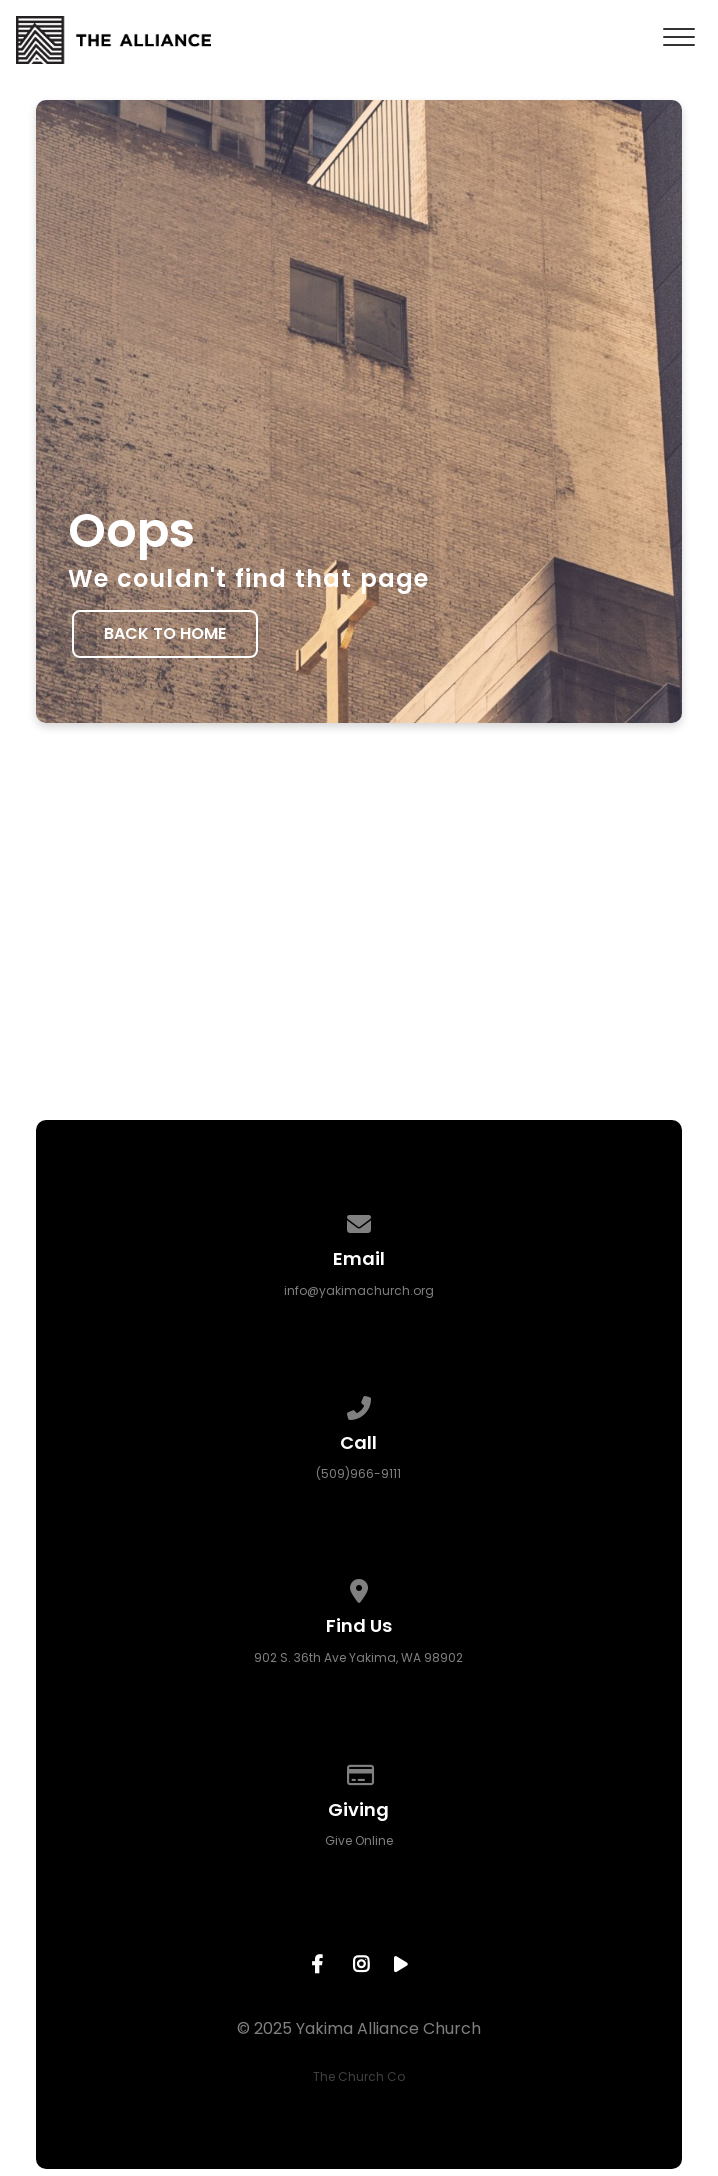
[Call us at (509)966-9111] (359, 1404)
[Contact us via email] (359, 1220)
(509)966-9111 (358, 1473)
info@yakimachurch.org (359, 1290)
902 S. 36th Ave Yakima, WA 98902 (358, 1657)
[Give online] (359, 1771)
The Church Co (359, 2076)
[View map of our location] (359, 1587)
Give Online (359, 1840)
